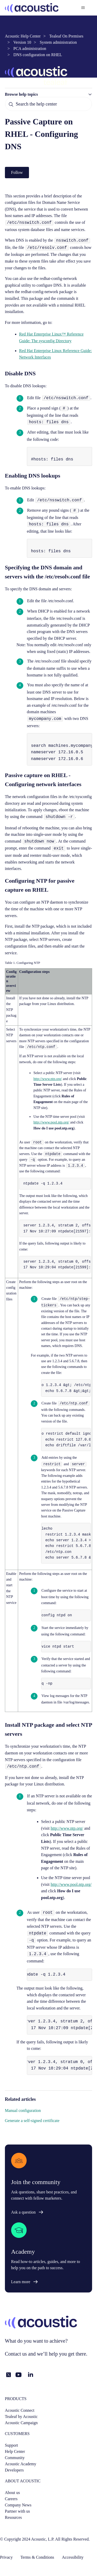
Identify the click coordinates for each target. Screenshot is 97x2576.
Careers (11, 2499)
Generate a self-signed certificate (32, 2120)
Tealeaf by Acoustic (21, 2416)
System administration (58, 42)
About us (12, 2492)
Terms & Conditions (37, 2557)
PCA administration (29, 48)
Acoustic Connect (19, 2410)
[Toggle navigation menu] (83, 8)
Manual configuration (23, 2110)
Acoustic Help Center (23, 36)
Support (11, 2445)
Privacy (6, 2557)
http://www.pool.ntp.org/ (51, 1122)
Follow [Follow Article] (17, 172)
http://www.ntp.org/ (47, 1079)
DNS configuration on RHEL (37, 55)
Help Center (15, 2451)
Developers (14, 2470)
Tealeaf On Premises (66, 36)
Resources (13, 2517)
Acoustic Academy (20, 2464)
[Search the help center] (48, 104)
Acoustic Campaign (21, 2423)
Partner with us (17, 2511)
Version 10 (22, 42)
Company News (18, 2505)
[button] (48, 94)
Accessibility (73, 2557)
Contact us (16, 2354)
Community (15, 2457)
